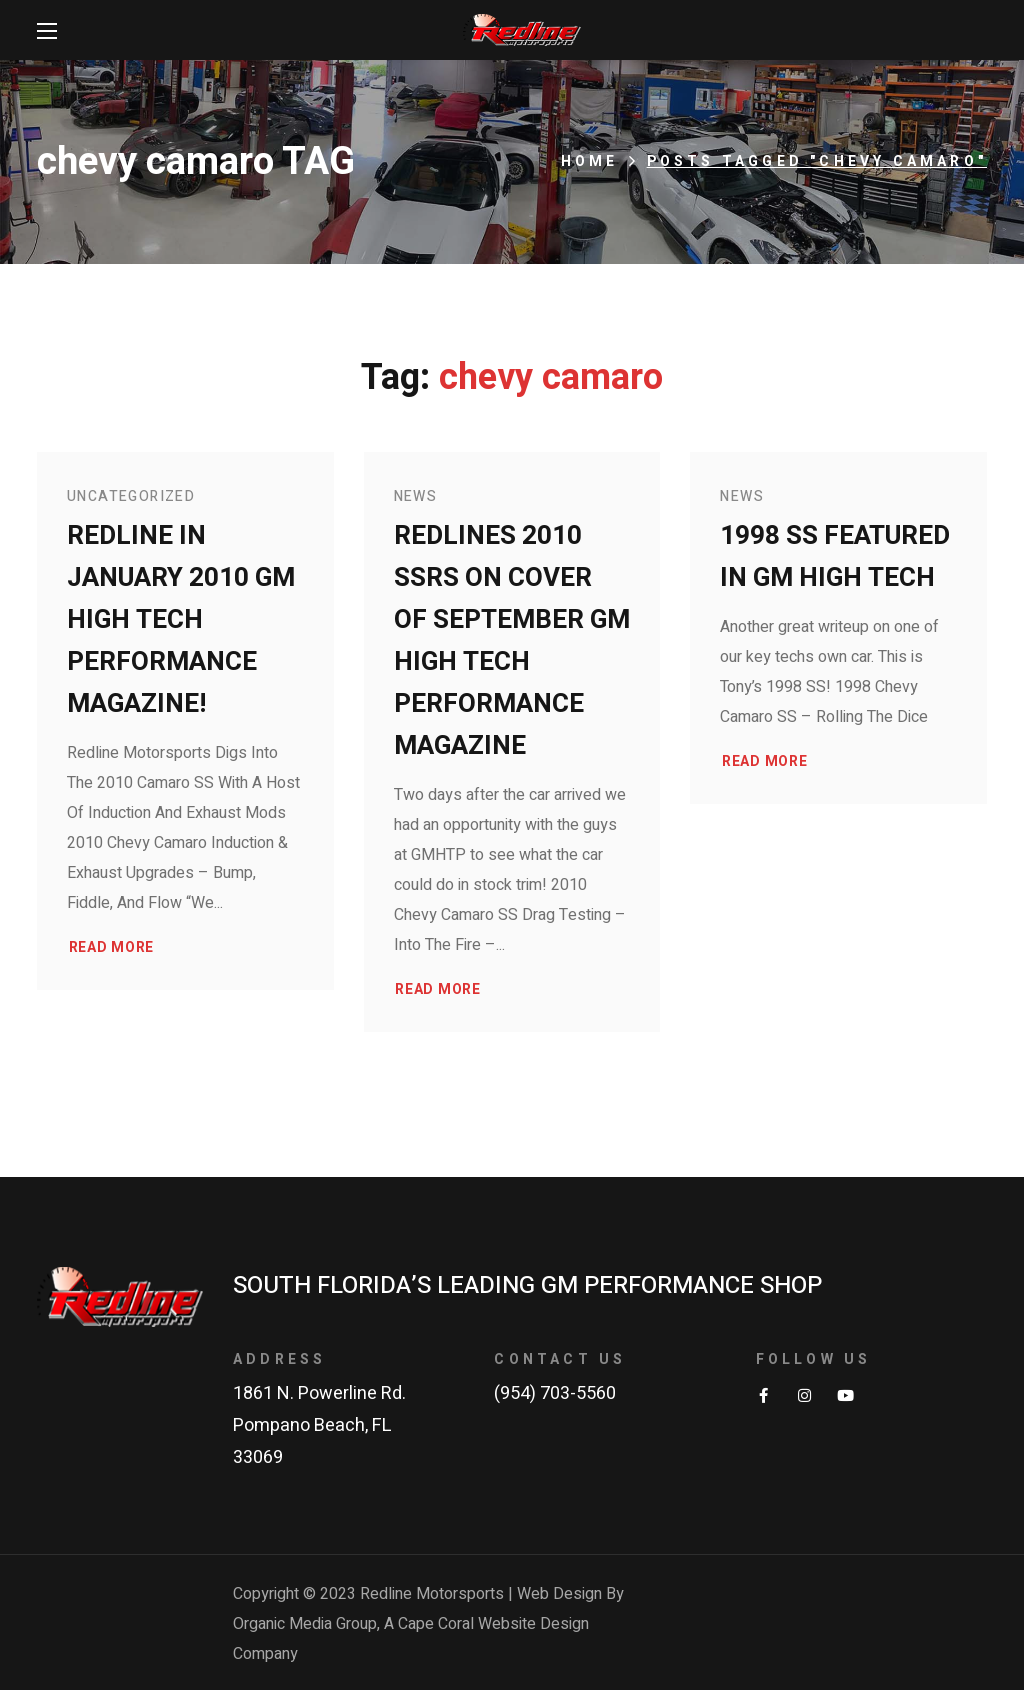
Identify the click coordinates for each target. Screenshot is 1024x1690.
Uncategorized (131, 496)
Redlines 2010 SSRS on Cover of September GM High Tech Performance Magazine (512, 641)
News (416, 496)
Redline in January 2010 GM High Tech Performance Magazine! (181, 620)
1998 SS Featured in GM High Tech (835, 557)
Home (590, 161)
